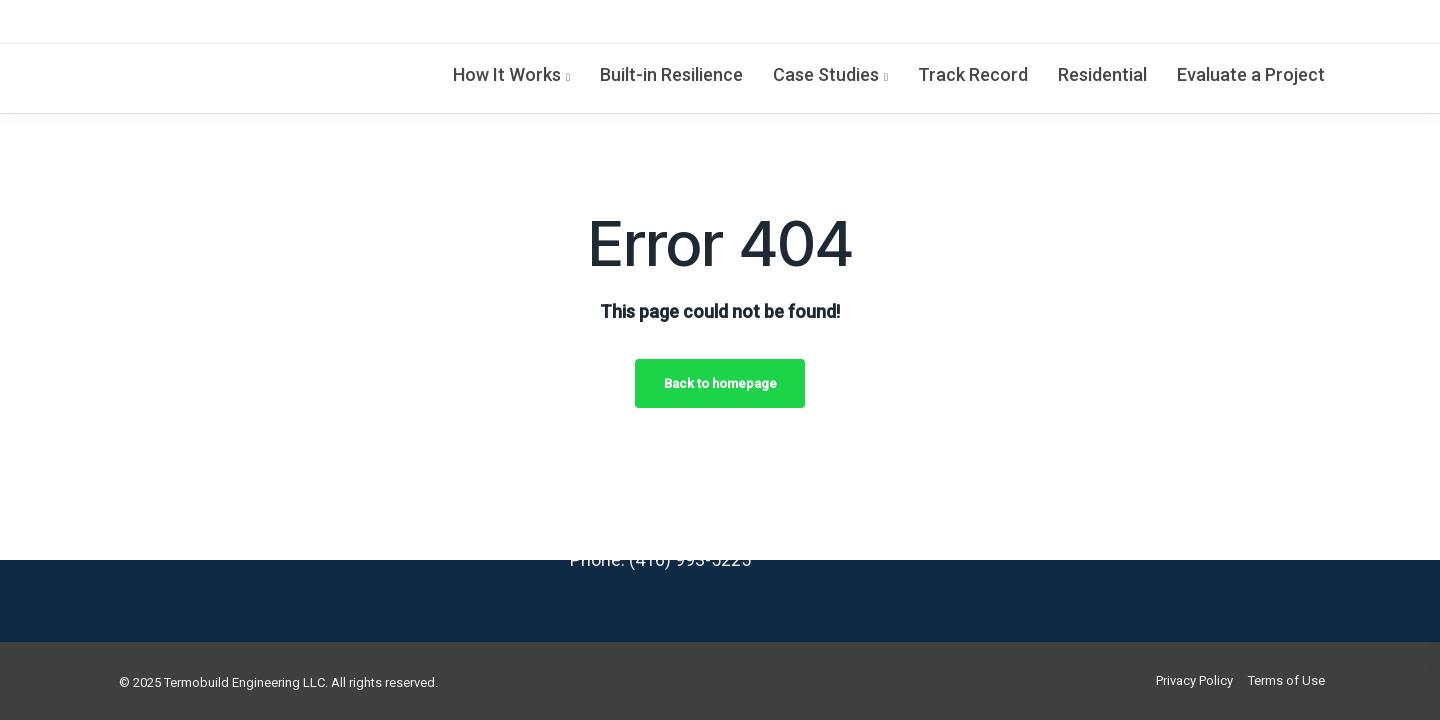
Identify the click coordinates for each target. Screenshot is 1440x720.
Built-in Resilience (671, 74)
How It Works (507, 74)
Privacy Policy (1194, 680)
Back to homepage (720, 383)
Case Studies (826, 74)
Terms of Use (1286, 680)
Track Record (973, 74)
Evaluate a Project (1251, 74)
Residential (1102, 74)
